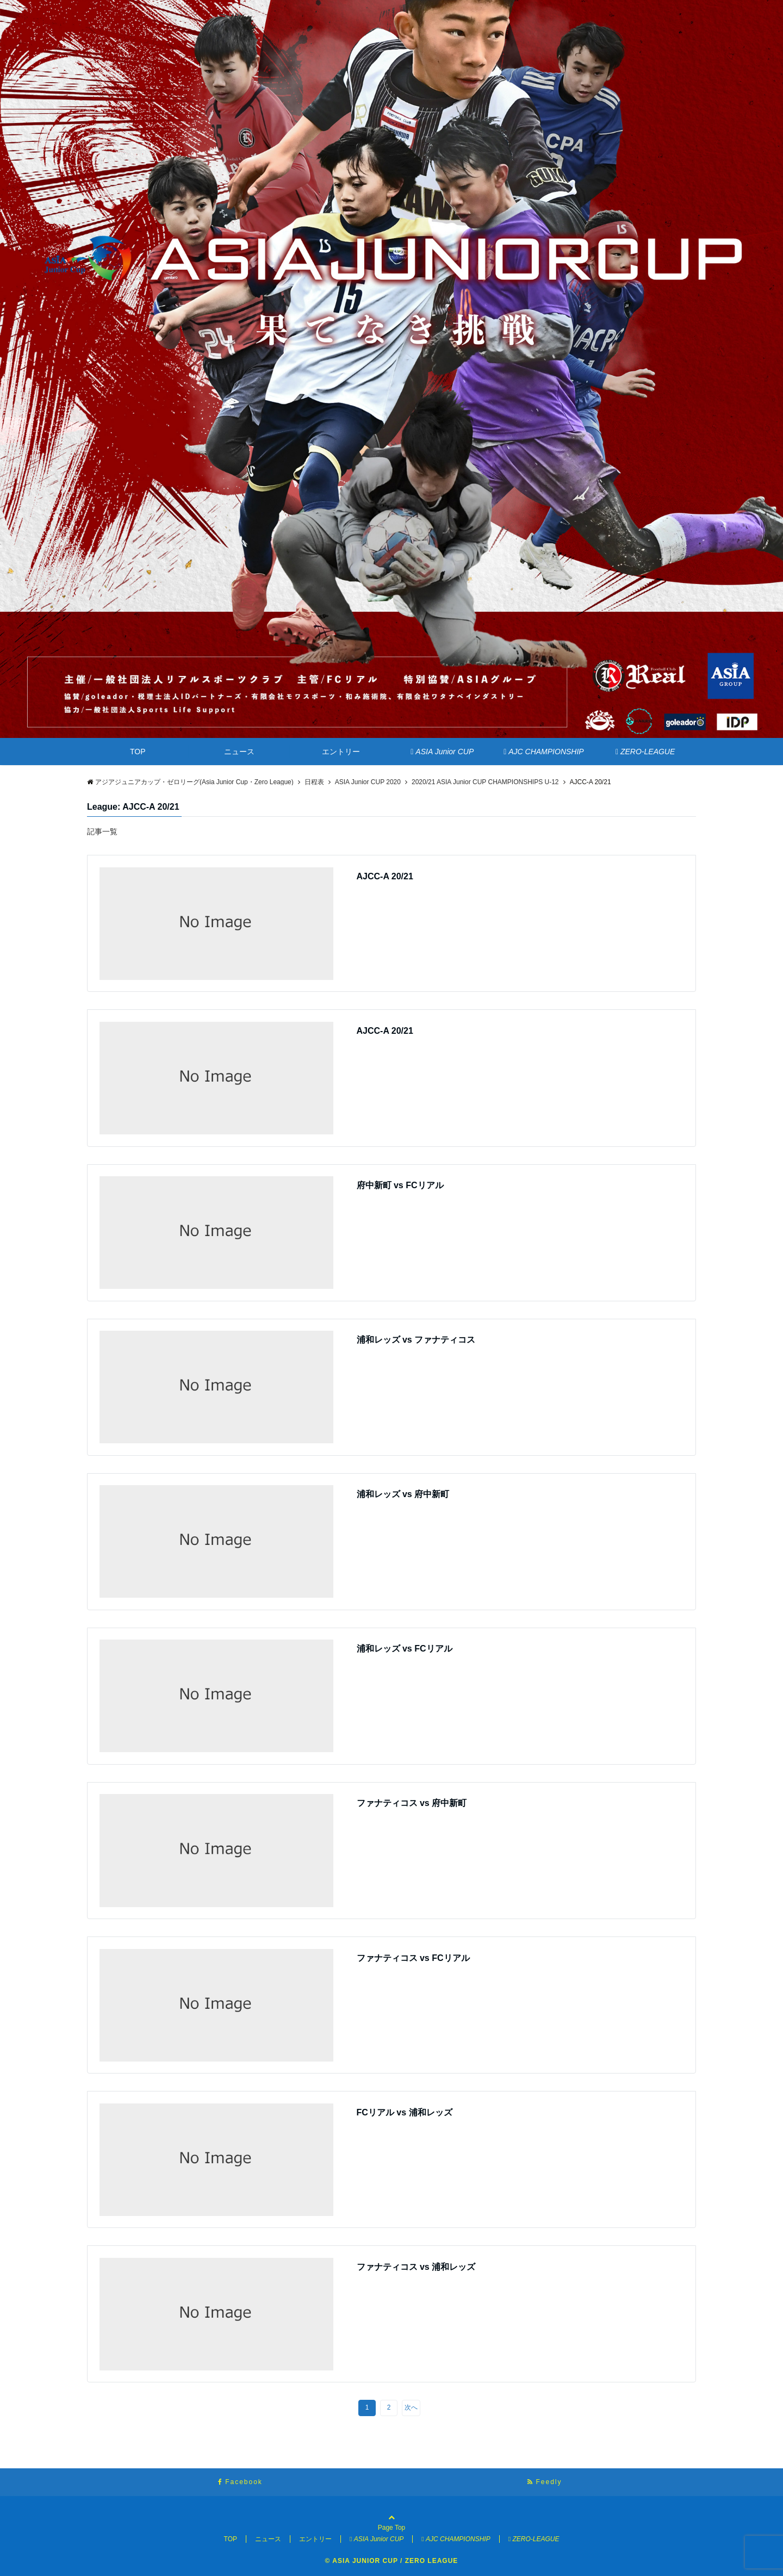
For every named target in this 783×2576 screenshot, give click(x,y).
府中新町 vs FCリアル (400, 1185)
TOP (138, 751)
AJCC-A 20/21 (385, 876)
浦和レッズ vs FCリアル (404, 1648)
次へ (411, 2407)
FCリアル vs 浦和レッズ (404, 2112)
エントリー (341, 751)
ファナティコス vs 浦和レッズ (416, 2266)
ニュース (239, 751)
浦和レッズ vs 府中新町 (403, 1494)
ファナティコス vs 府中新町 (412, 1803)
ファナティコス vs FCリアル (413, 1958)
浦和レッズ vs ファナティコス (416, 1339)
